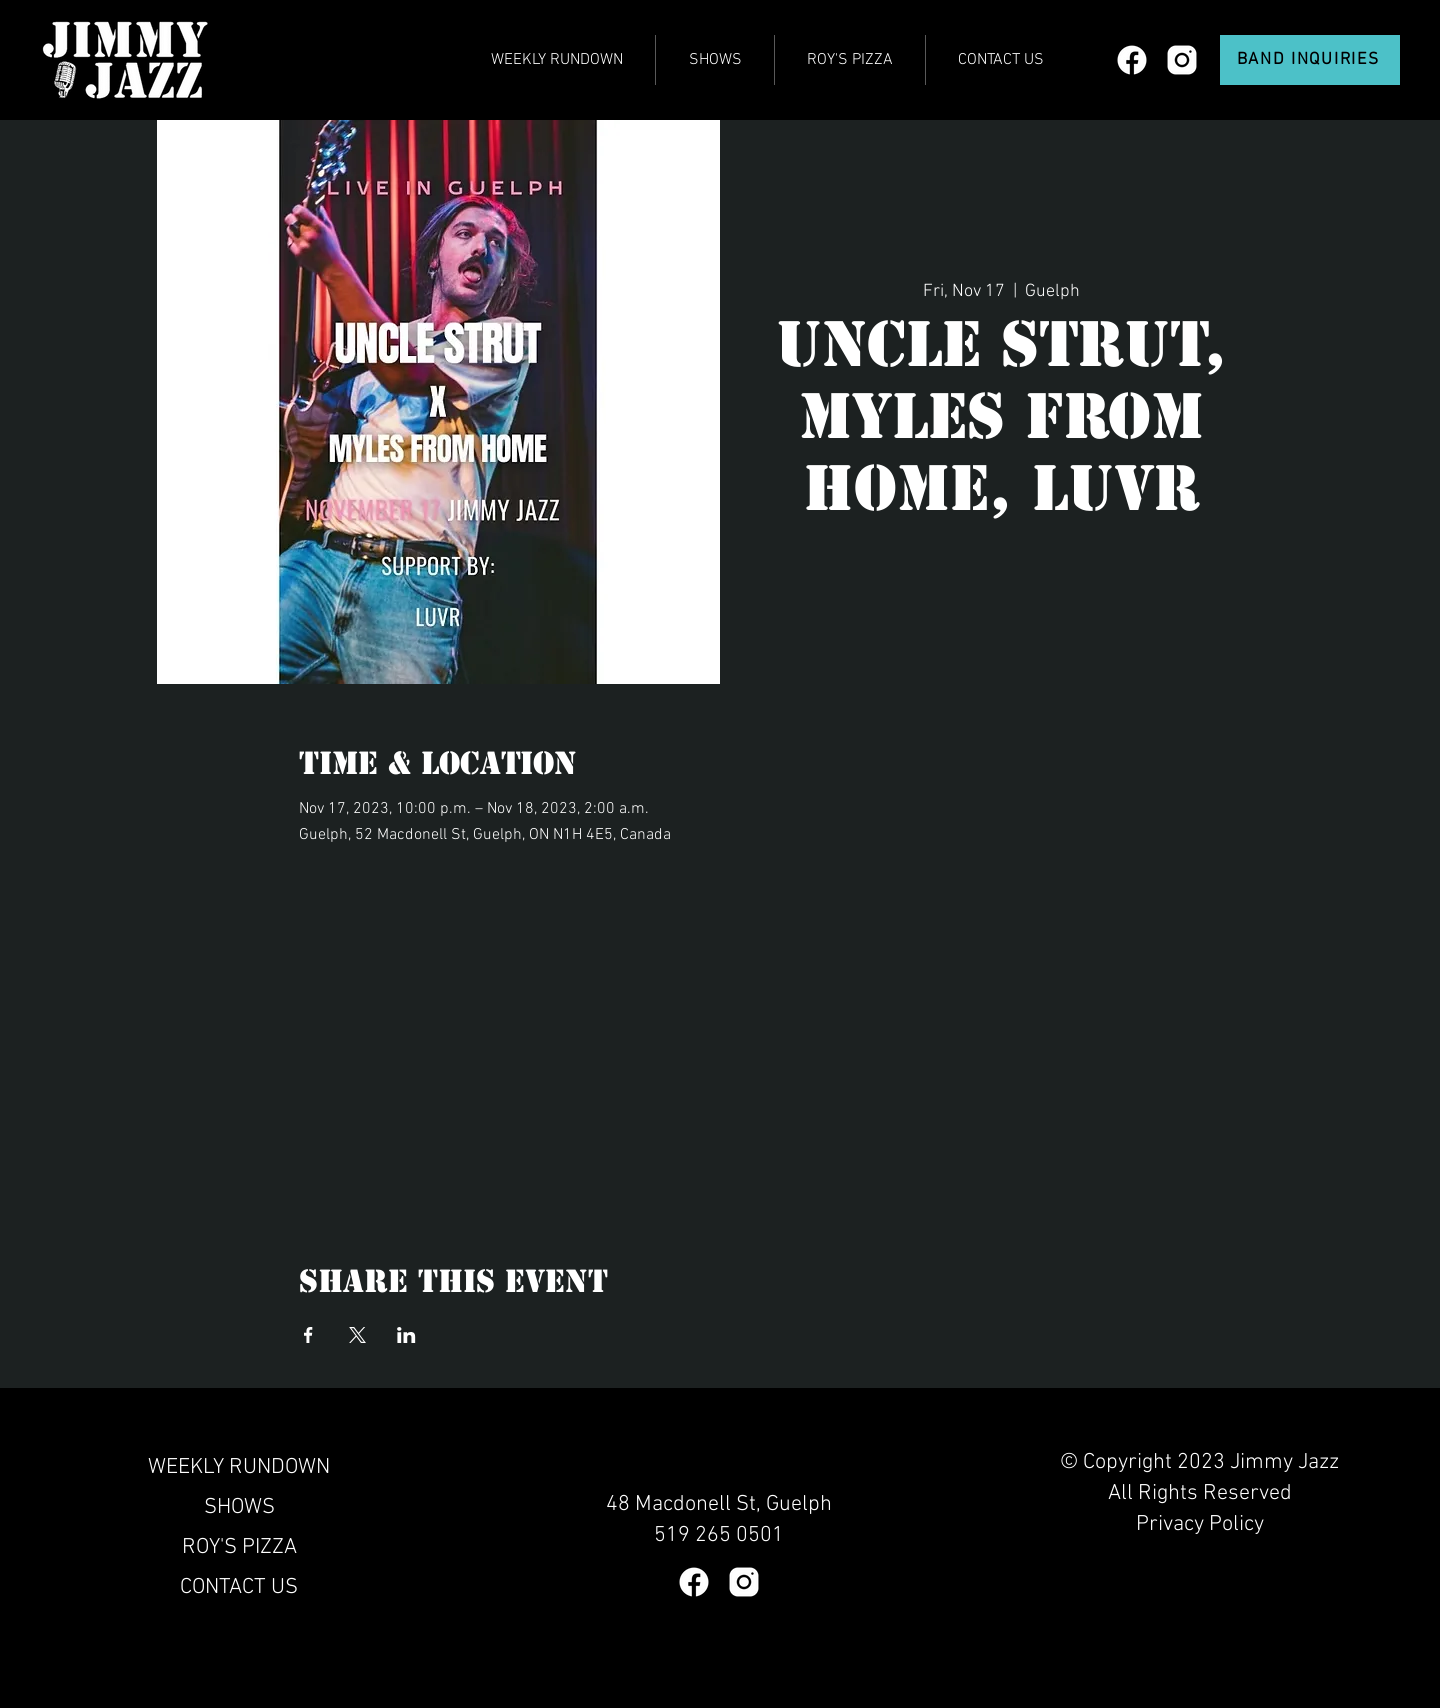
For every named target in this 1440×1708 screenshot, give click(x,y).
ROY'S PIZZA (239, 1547)
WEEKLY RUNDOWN (239, 1467)
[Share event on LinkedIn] (406, 1335)
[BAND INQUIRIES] (1310, 60)
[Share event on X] (357, 1335)
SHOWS (239, 1507)
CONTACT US (239, 1587)
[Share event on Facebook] (308, 1335)
